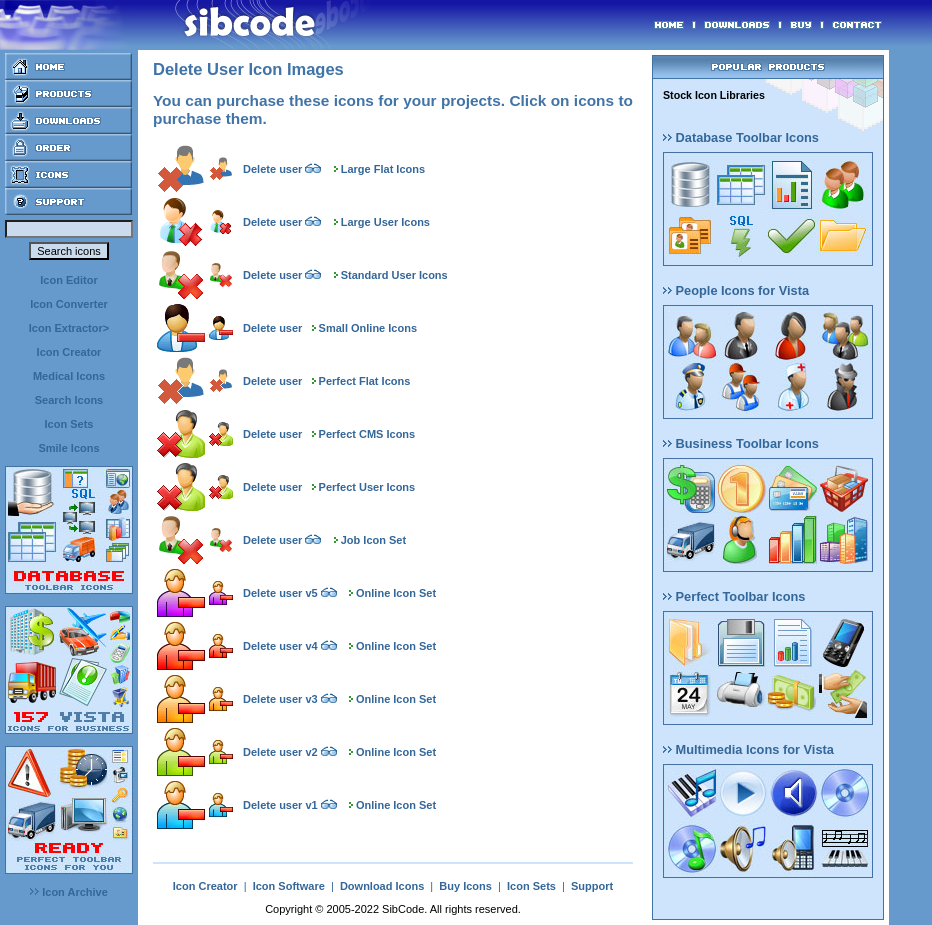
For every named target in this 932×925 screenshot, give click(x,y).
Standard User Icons (394, 275)
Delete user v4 (280, 646)
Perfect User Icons (367, 487)
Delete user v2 (280, 752)
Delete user (272, 169)
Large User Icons (385, 222)
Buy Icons (465, 886)
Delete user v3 (280, 699)
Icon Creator (69, 352)
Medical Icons (69, 376)
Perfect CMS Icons (367, 434)
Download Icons (382, 886)
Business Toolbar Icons (741, 443)
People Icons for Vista (736, 290)
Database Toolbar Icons (741, 137)
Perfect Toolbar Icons (734, 596)
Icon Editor (68, 280)
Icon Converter (69, 304)
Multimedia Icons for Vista (748, 749)
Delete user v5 (280, 593)
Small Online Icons (368, 328)
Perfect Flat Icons (365, 381)
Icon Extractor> (69, 328)
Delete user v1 (280, 805)
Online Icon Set (396, 593)
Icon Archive (69, 892)
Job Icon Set (373, 540)
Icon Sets (69, 424)
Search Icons (69, 400)
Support (592, 886)
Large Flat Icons (383, 169)
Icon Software (289, 886)
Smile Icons (68, 448)
